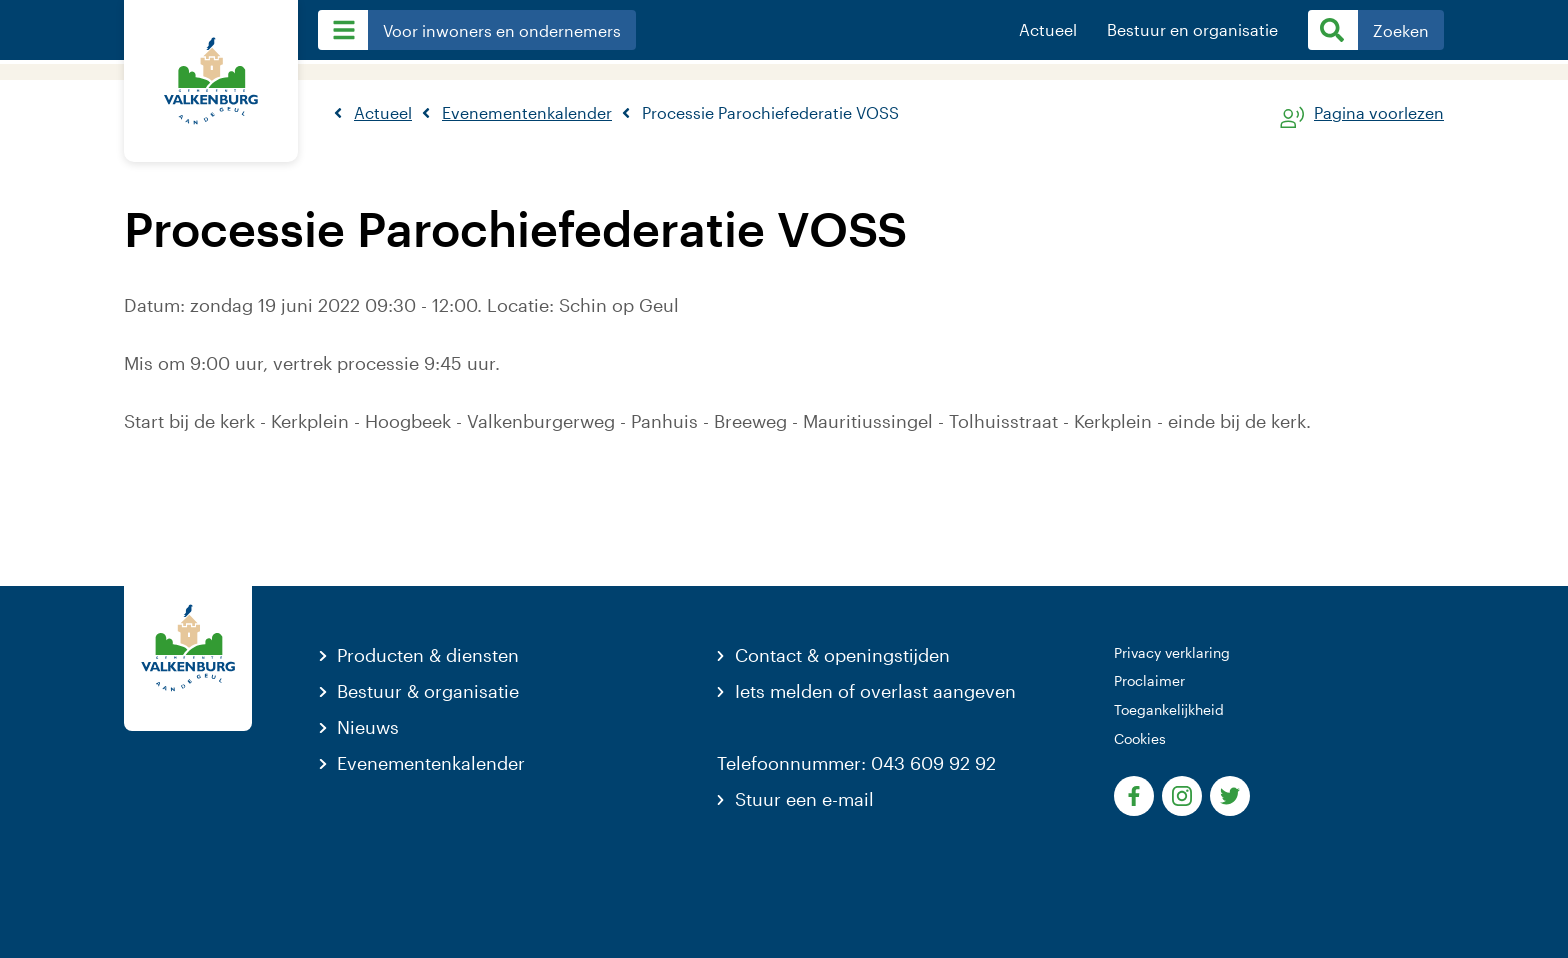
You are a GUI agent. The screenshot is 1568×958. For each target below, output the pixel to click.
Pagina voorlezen (1379, 113)
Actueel (1048, 30)
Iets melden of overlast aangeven (875, 691)
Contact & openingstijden (842, 655)
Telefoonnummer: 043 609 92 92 (856, 763)
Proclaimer (1149, 680)
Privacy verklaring (1172, 652)
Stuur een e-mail (804, 799)
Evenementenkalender (431, 763)
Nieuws (368, 727)
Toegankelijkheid (1169, 709)
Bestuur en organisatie (1192, 30)
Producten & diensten (428, 655)
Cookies (1140, 738)
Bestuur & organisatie (428, 691)
